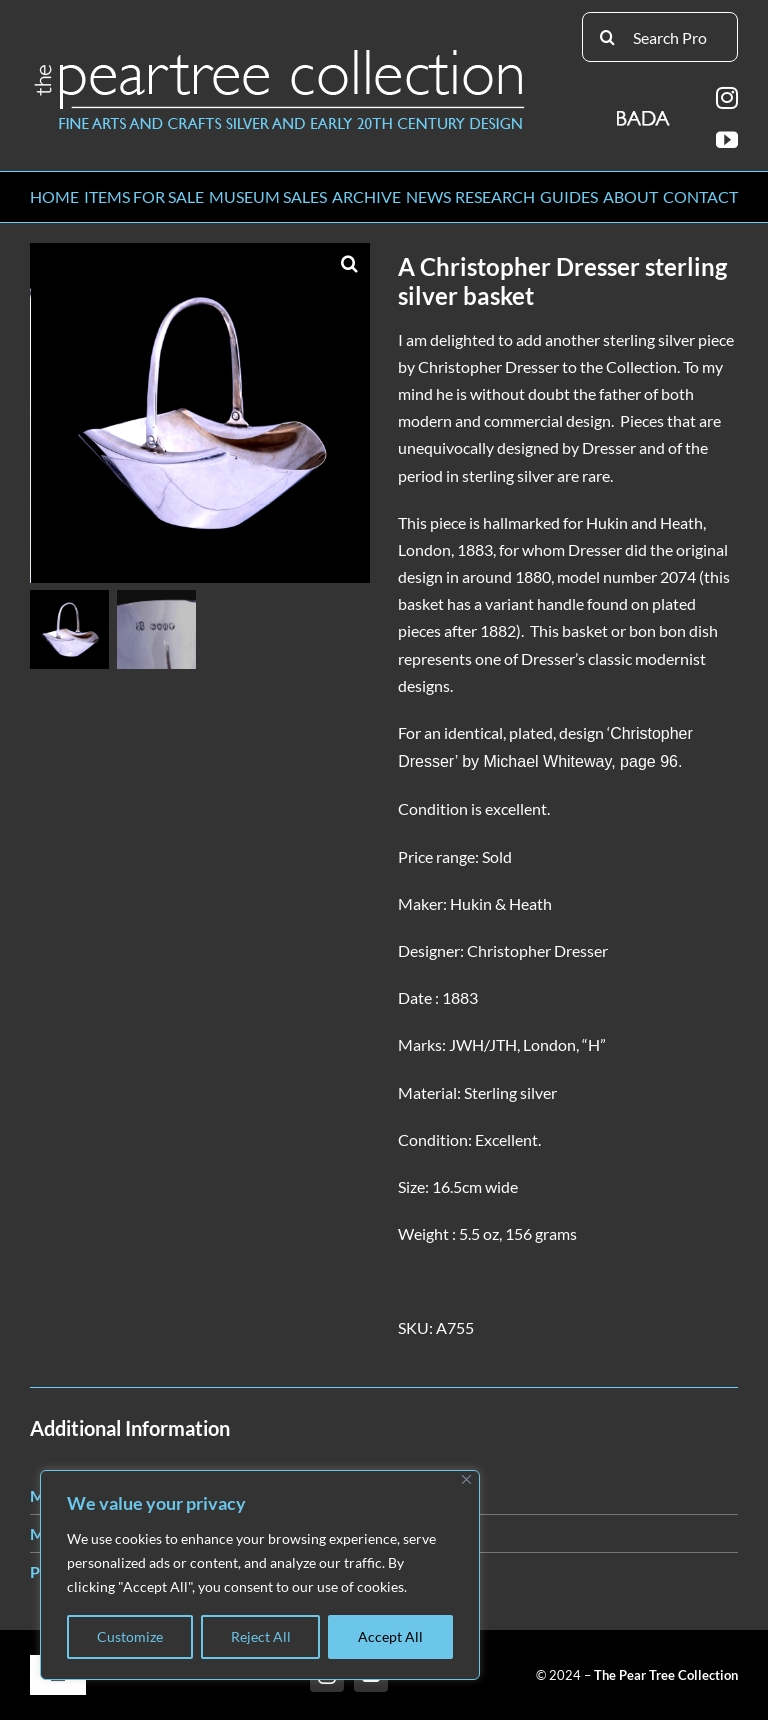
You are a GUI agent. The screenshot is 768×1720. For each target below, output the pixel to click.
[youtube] (727, 140)
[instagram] (727, 98)
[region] (260, 1575)
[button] (350, 263)
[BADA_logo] (644, 111)
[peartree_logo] (280, 53)
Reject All (261, 1636)
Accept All (390, 1636)
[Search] (607, 37)
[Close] (466, 1479)
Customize (130, 1636)
